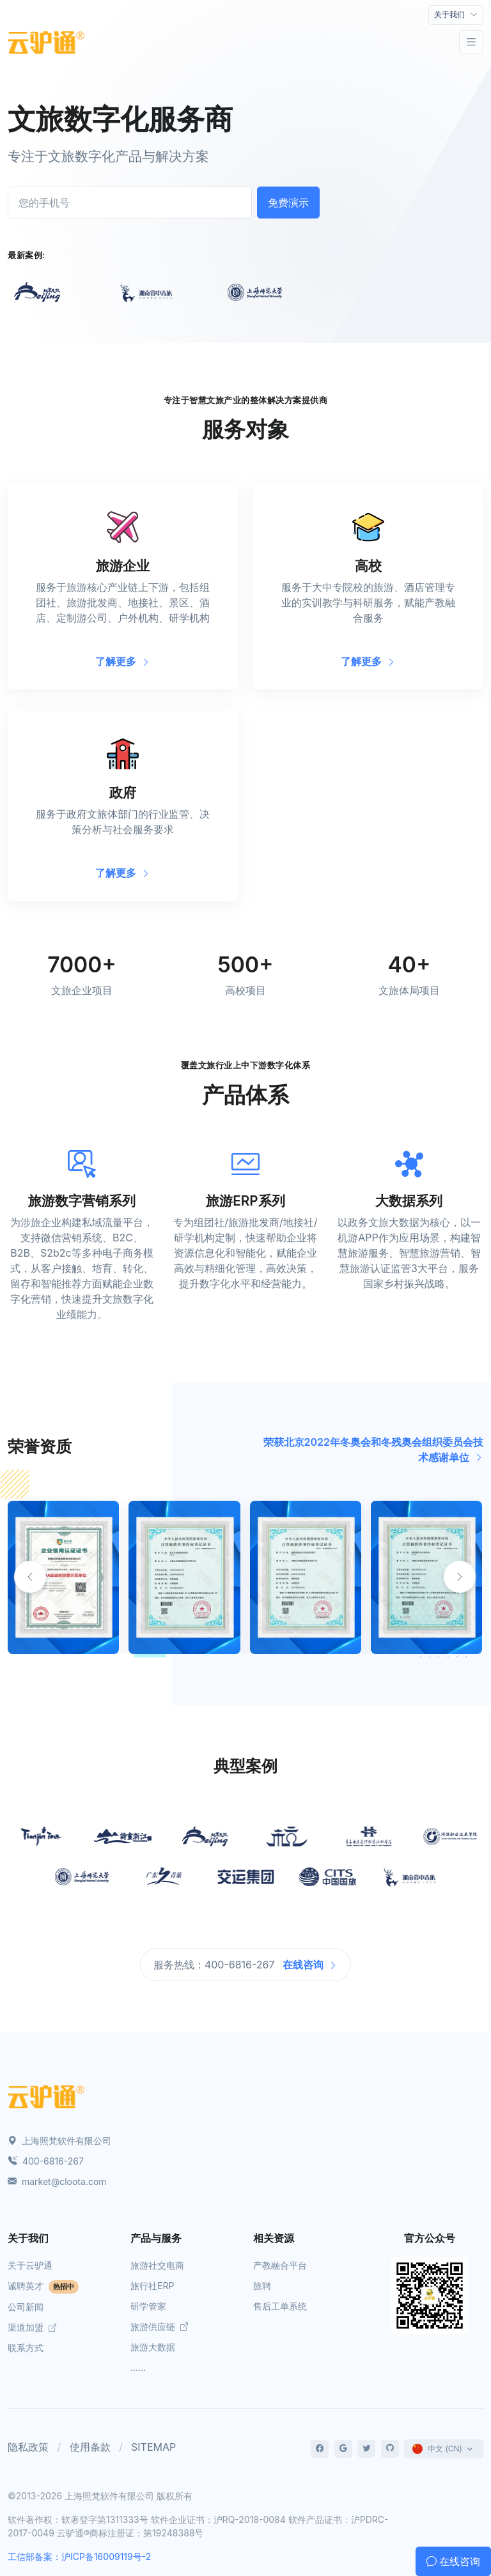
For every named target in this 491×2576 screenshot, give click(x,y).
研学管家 (148, 2306)
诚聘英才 (43, 2285)
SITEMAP (153, 2447)
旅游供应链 (159, 2326)
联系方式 (25, 2347)
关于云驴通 (30, 2265)
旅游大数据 (152, 2347)
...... (138, 2367)
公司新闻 (25, 2306)
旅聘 (262, 2285)
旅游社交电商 (157, 2265)
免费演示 (288, 202)
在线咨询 (310, 1964)
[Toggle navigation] (455, 15)
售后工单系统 (280, 2306)
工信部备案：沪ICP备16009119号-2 (79, 2556)
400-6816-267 (46, 2161)
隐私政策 (28, 2447)
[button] (460, 1577)
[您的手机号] (130, 202)
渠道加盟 (32, 2327)
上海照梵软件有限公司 (59, 2140)
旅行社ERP (152, 2285)
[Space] (46, 2095)
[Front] (46, 42)
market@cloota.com (57, 2181)
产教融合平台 (280, 2265)
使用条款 (90, 2447)
